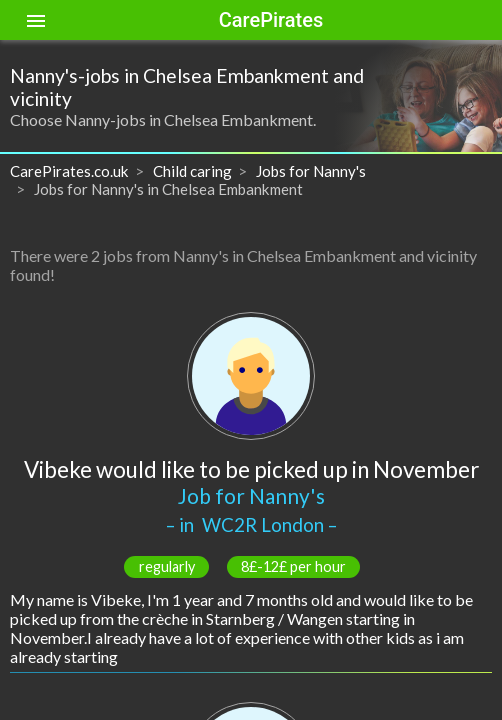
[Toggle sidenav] (36, 20)
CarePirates (271, 20)
